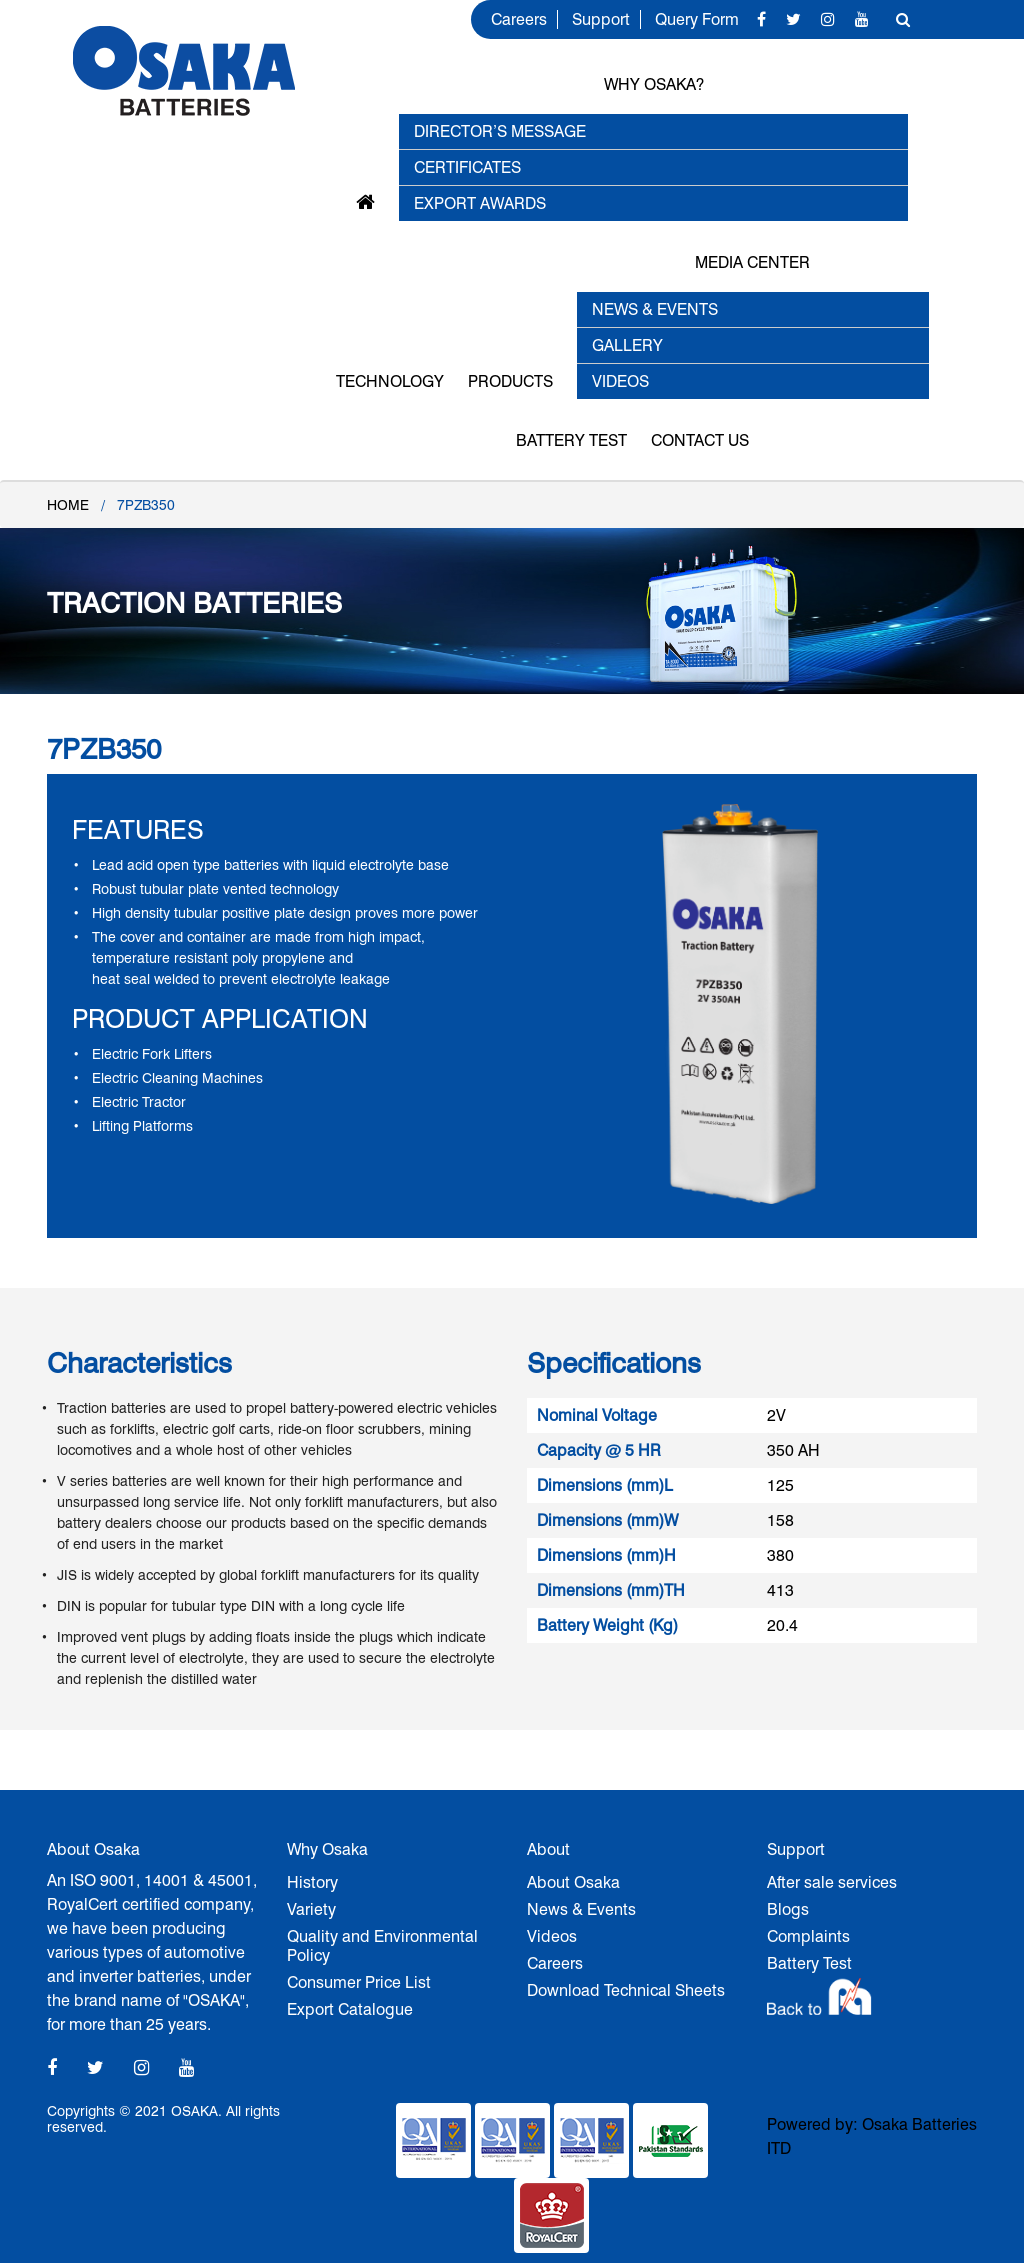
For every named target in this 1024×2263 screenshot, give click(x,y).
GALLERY (627, 345)
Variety (311, 1909)
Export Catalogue (350, 2009)
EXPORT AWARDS (480, 203)
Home (68, 505)
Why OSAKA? (654, 84)
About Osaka (573, 1882)
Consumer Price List (359, 1982)
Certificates (467, 167)
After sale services (832, 1882)
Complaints (808, 1936)
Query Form (697, 19)
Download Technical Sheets (626, 1990)
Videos (552, 1936)
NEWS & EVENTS (655, 309)
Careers (519, 19)
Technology (390, 381)
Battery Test (571, 440)
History (312, 1882)
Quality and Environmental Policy (382, 1946)
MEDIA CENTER (752, 262)
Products (510, 381)
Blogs (788, 1909)
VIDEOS (620, 381)
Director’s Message (500, 131)
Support (601, 19)
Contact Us (700, 440)
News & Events (581, 1909)
